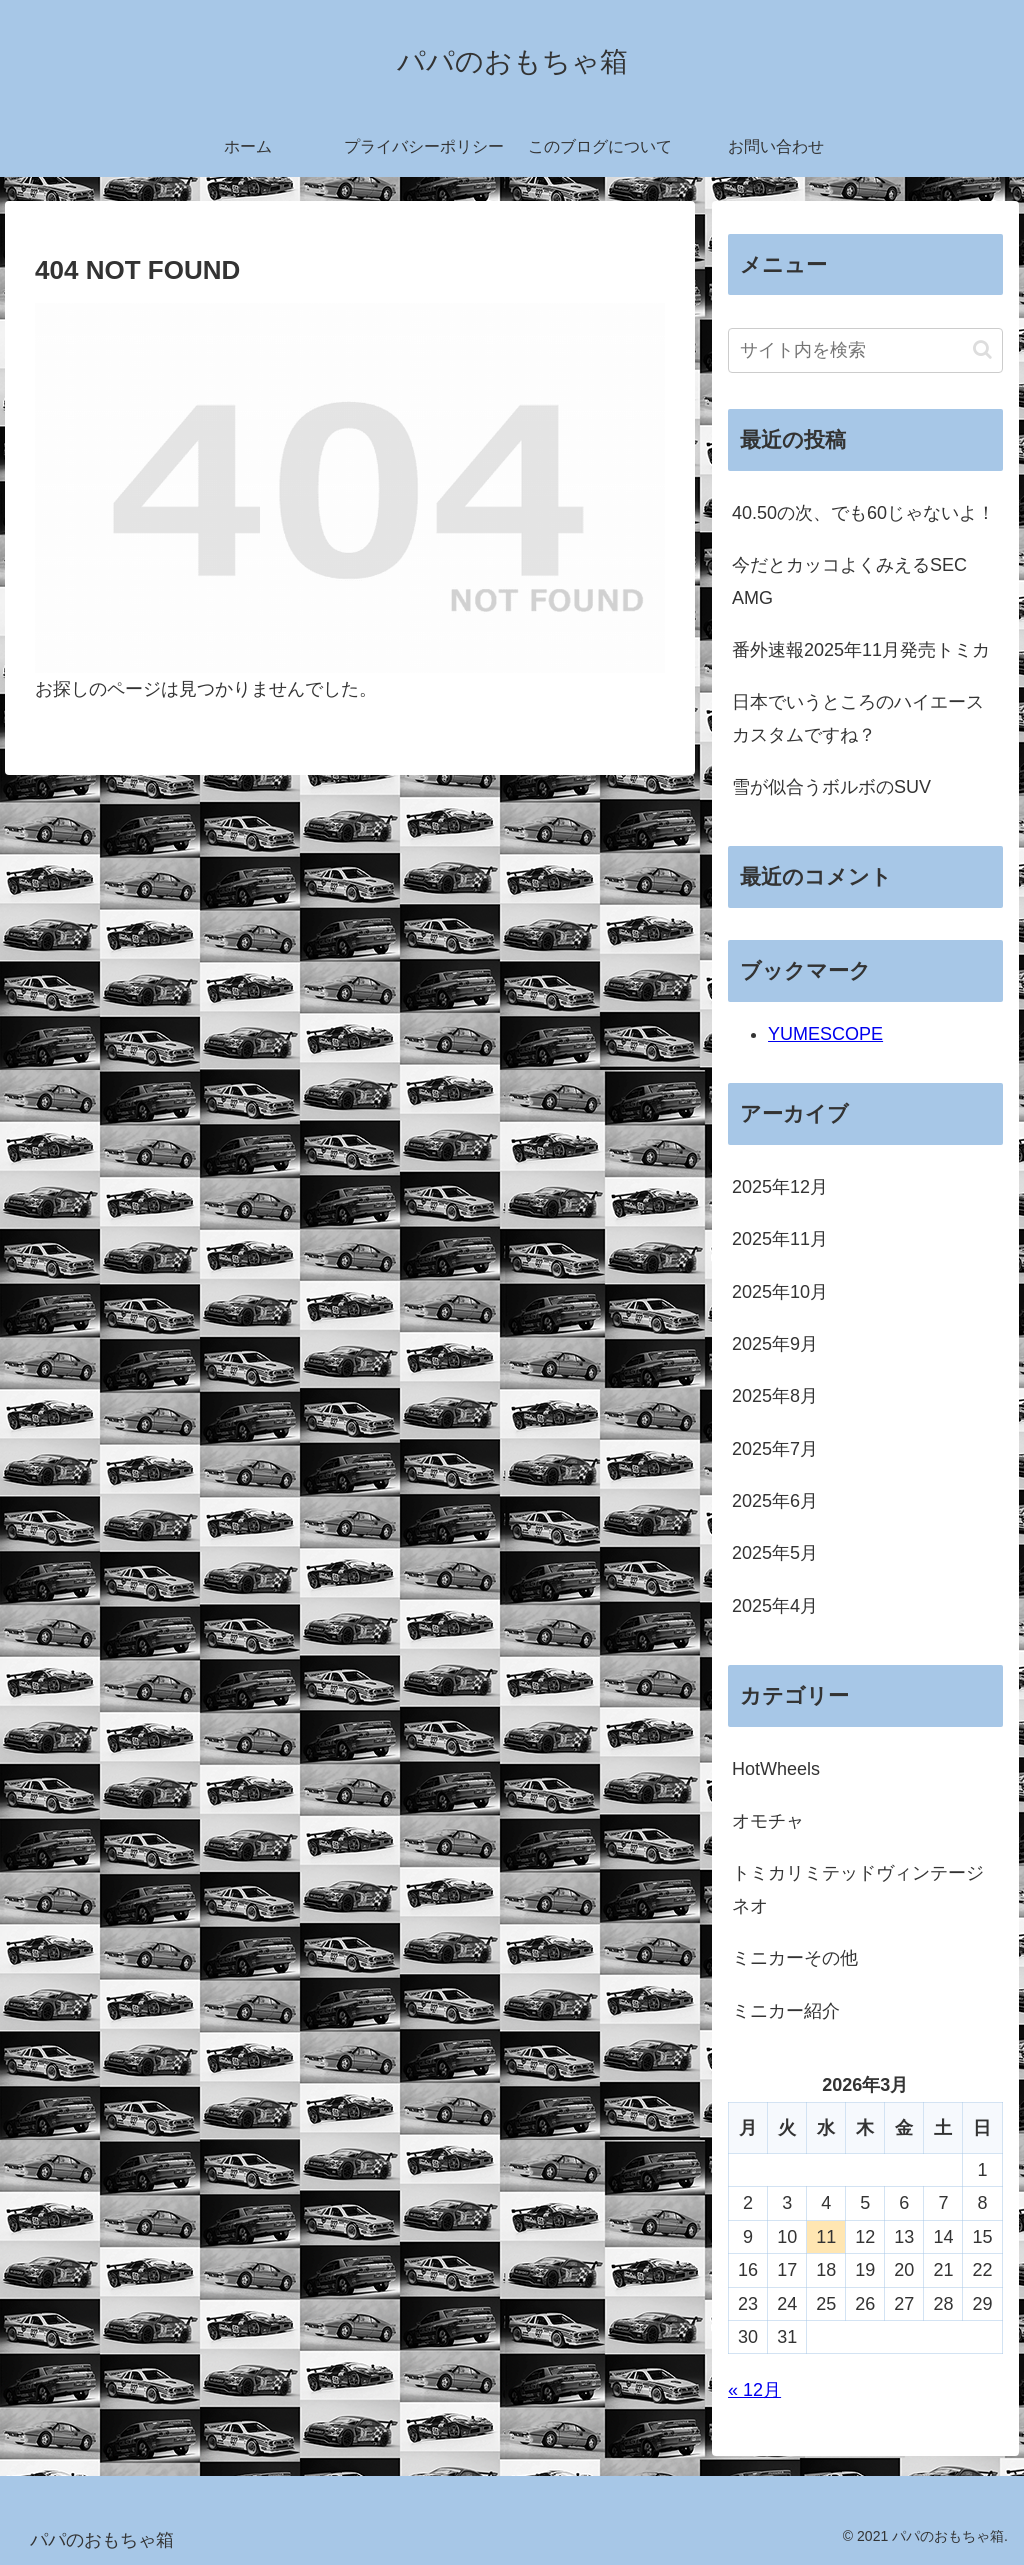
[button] (982, 349)
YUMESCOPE (825, 1034)
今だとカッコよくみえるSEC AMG (849, 581)
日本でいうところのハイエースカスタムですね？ (858, 718)
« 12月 (754, 2390)
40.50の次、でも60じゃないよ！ (863, 513)
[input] (865, 350)
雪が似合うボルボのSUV (831, 787)
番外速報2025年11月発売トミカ (861, 650)
